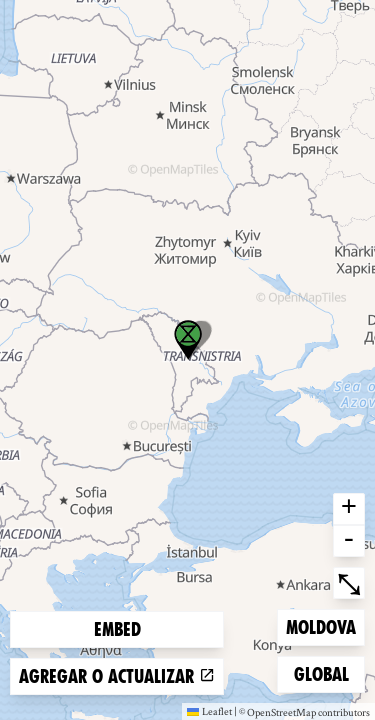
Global (326, 672)
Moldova (320, 625)
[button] (188, 340)
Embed (117, 629)
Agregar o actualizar (117, 676)
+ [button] (349, 509)
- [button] (349, 541)
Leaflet (209, 711)
